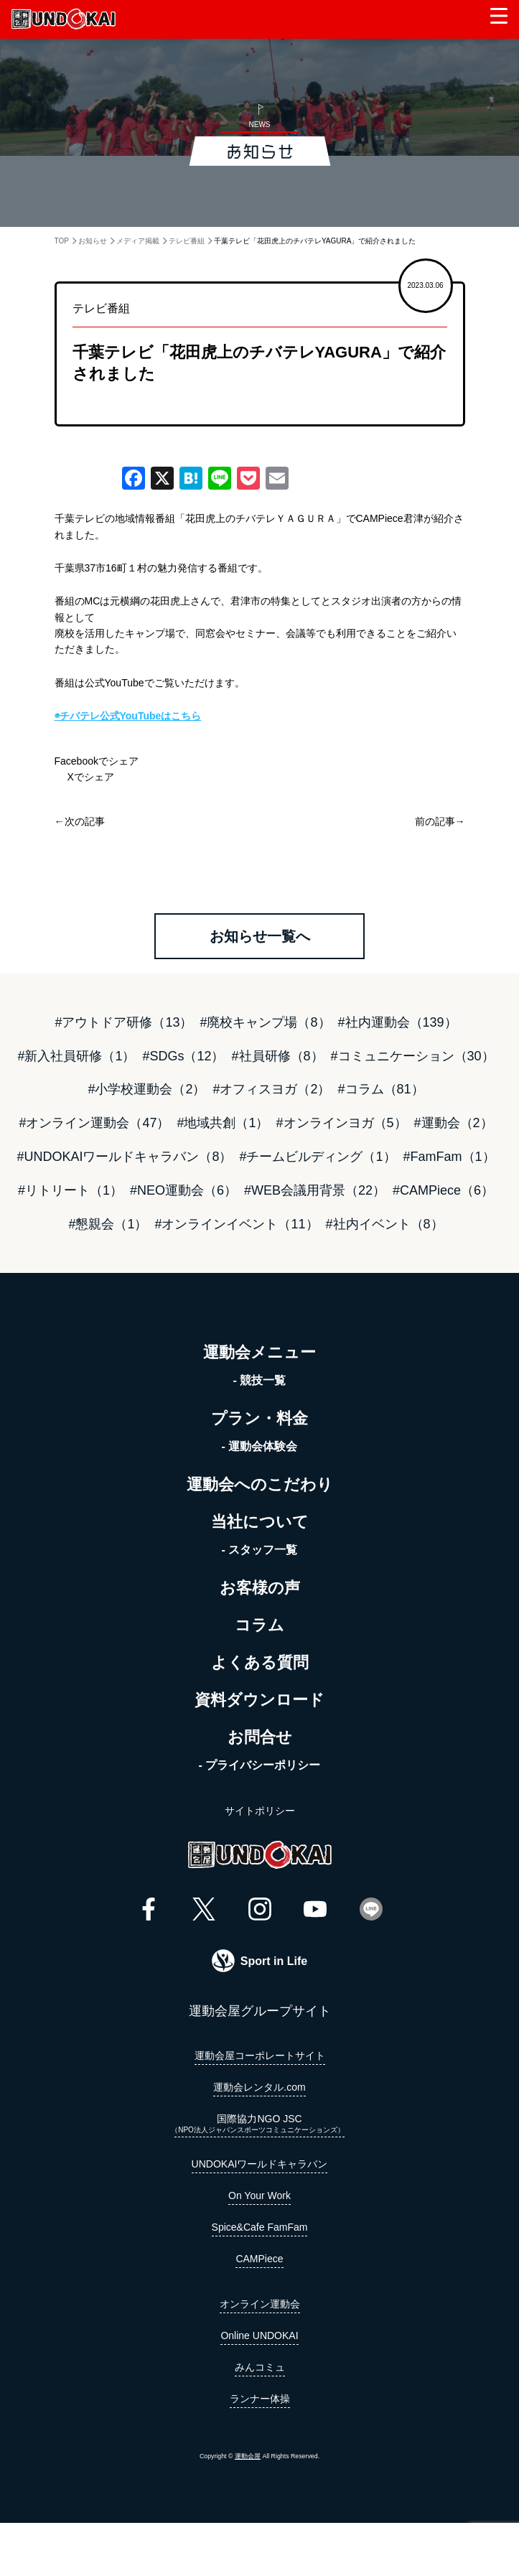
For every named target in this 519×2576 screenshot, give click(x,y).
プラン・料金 (259, 1418)
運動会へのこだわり (260, 1484)
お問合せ (260, 1737)
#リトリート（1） (70, 1190)
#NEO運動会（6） (183, 1190)
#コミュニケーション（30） (413, 1056)
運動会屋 (248, 2456)
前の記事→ (440, 821)
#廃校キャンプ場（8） (265, 1022)
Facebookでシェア (97, 761)
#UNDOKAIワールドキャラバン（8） (124, 1156)
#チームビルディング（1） (317, 1156)
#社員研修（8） (278, 1056)
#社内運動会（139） (397, 1022)
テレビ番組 (187, 241)
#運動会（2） (453, 1123)
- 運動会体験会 (260, 1446)
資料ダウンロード (259, 1700)
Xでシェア (84, 777)
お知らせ (92, 241)
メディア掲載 (137, 241)
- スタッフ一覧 (260, 1550)
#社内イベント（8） (385, 1224)
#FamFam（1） (449, 1156)
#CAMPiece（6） (443, 1190)
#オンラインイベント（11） (236, 1224)
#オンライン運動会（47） (94, 1123)
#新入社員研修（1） (76, 1056)
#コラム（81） (381, 1089)
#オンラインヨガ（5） (341, 1123)
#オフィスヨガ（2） (271, 1089)
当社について (260, 1522)
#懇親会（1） (107, 1224)
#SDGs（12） (183, 1056)
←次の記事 (80, 821)
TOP (62, 241)
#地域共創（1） (222, 1123)
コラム (259, 1625)
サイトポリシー (260, 1810)
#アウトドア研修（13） (123, 1022)
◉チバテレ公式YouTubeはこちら (128, 716)
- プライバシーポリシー (260, 1765)
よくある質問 (260, 1662)
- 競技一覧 (259, 1380)
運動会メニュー (259, 1352)
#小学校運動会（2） (146, 1089)
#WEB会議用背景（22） (314, 1190)
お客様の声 (260, 1588)
